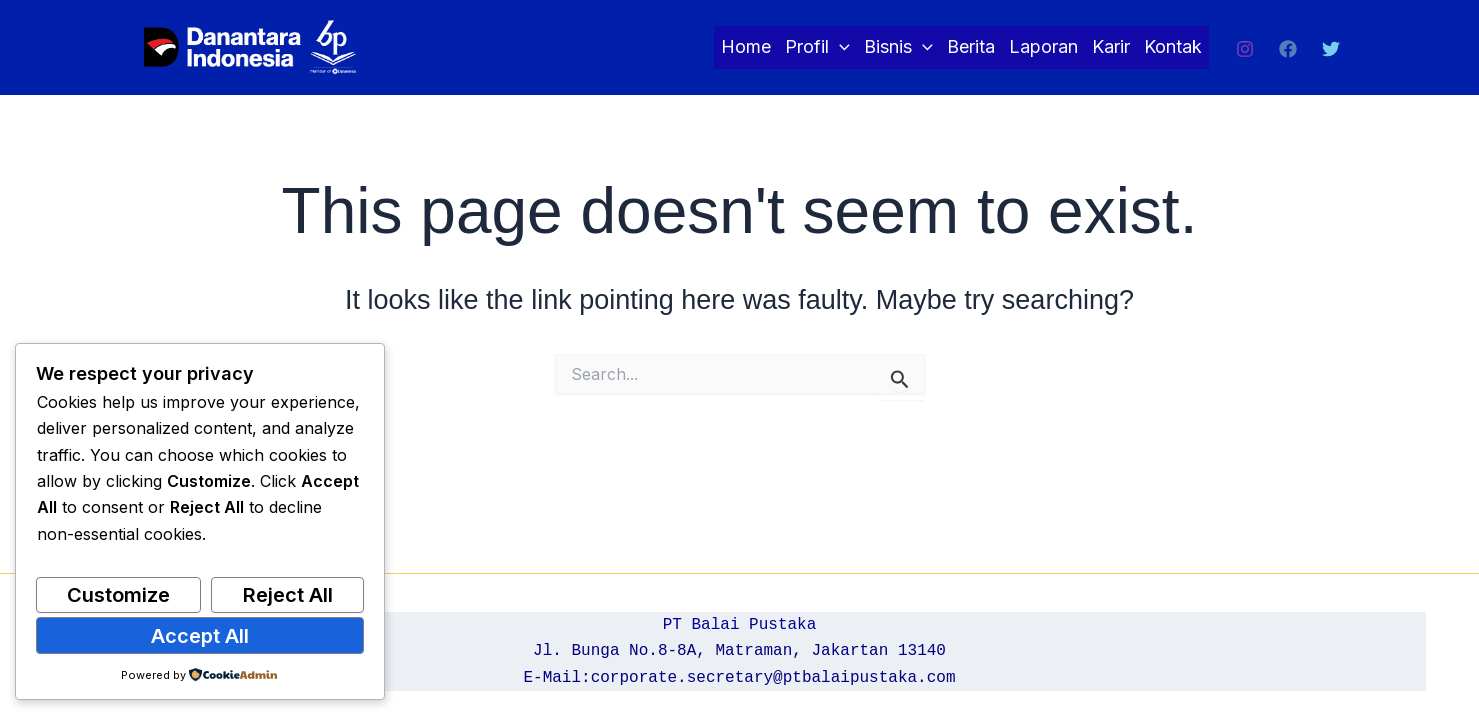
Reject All (288, 595)
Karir (1111, 46)
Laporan (1043, 46)
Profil (817, 47)
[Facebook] (1288, 49)
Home (746, 46)
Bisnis (898, 47)
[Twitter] (1331, 49)
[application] (839, 47)
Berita (971, 46)
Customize (118, 595)
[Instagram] (1245, 49)
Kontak (1173, 46)
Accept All (200, 636)
